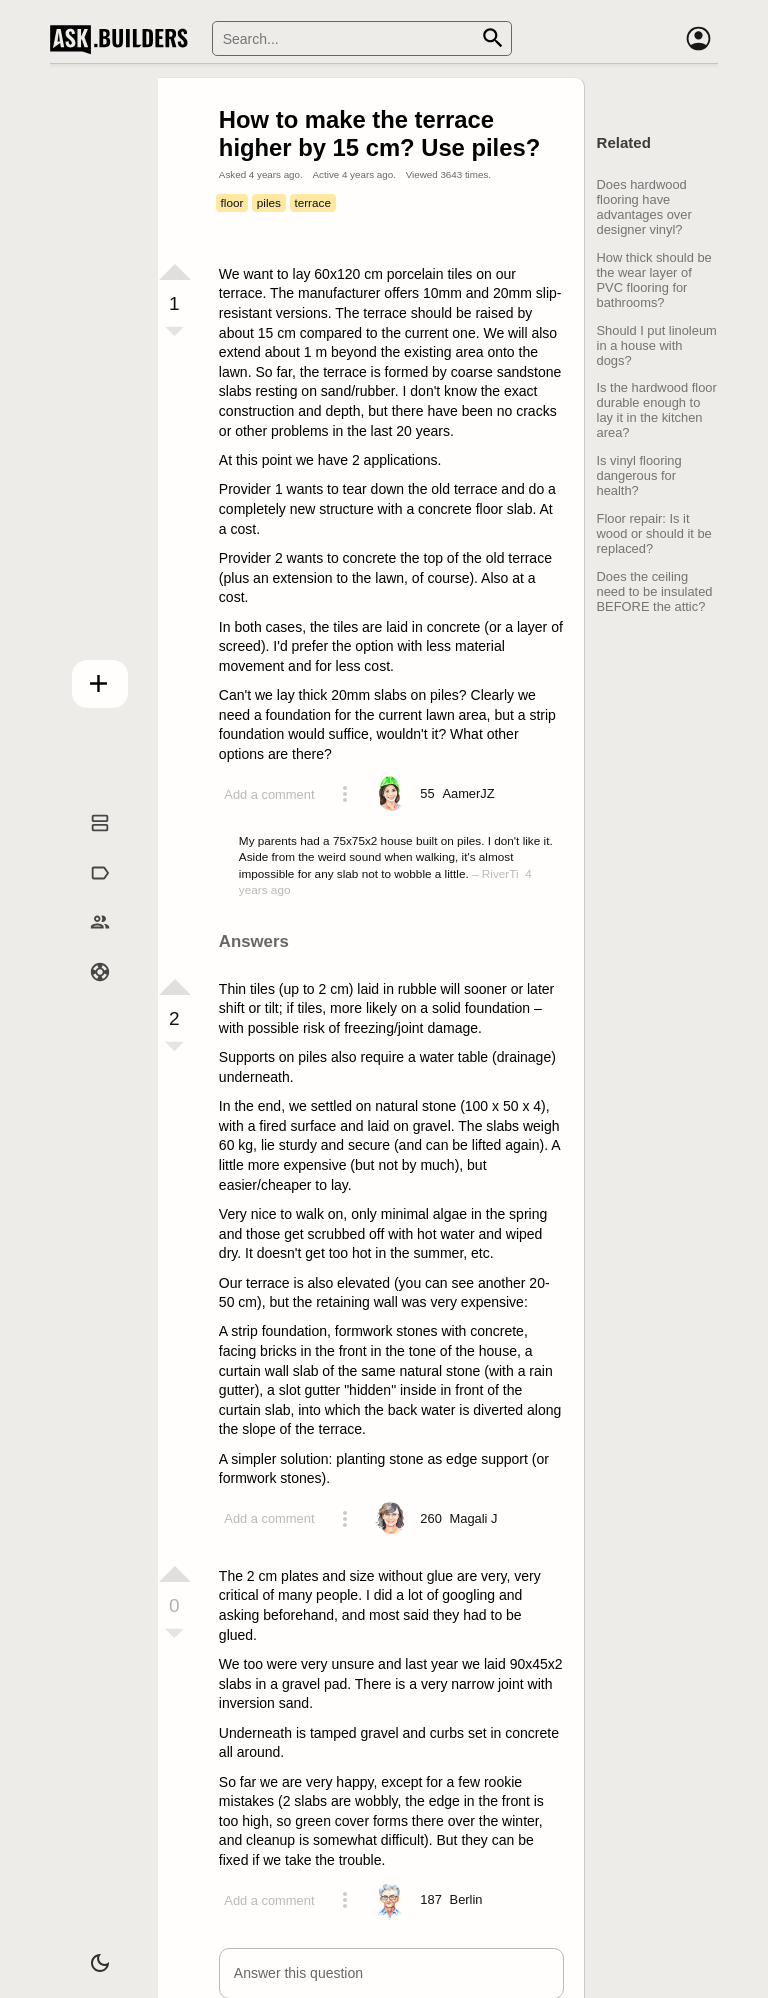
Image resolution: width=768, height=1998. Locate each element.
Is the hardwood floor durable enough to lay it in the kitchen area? (657, 410)
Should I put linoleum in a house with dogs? (657, 345)
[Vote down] (175, 333)
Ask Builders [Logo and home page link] (123, 39)
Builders (85, 942)
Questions (85, 842)
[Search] (362, 38)
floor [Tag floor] (232, 202)
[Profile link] (468, 794)
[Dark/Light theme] (85, 1952)
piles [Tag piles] (269, 202)
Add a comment (269, 794)
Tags (85, 892)
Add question (85, 678)
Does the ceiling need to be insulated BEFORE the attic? (655, 591)
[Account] (698, 39)
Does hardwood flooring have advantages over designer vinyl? (644, 207)
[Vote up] (175, 272)
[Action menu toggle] (345, 794)
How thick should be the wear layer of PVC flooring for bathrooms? (654, 280)
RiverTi (500, 873)
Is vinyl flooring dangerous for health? (639, 475)
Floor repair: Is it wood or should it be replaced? (654, 533)
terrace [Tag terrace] (312, 202)
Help (85, 992)
